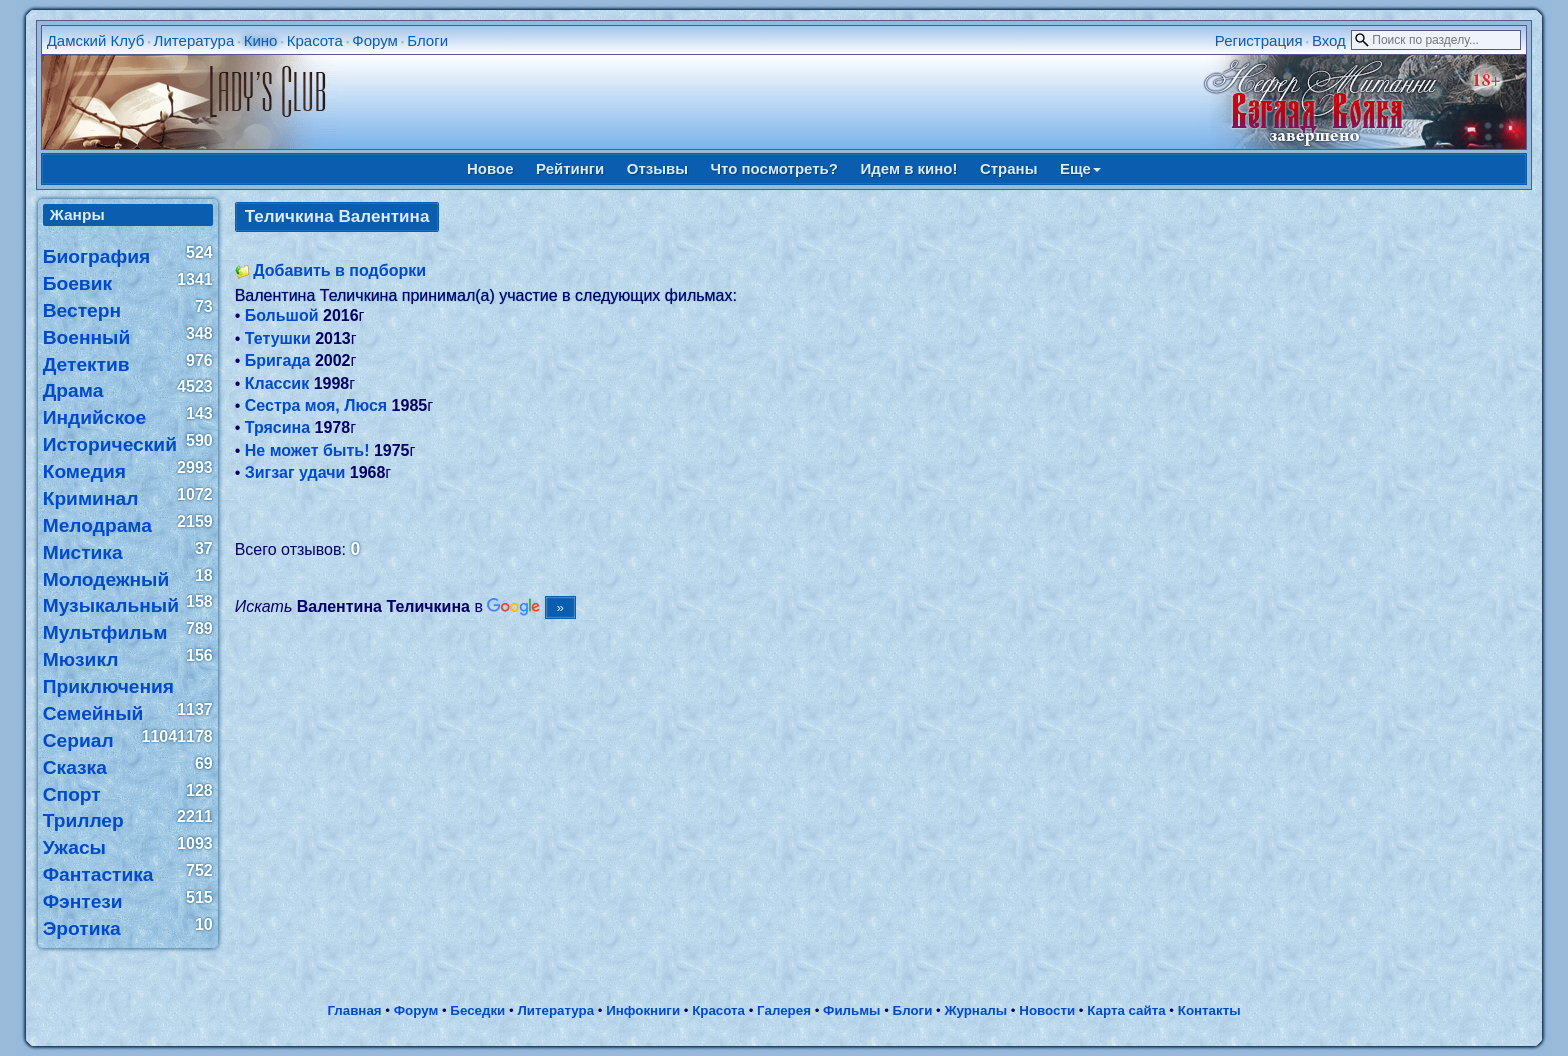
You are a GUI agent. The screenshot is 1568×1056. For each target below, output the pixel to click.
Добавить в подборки (339, 270)
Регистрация (1259, 40)
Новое (490, 168)
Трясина (277, 427)
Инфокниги (643, 1010)
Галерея (784, 1010)
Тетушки (278, 338)
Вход (1329, 40)
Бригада (278, 360)
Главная (354, 1010)
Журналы (975, 1010)
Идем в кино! (908, 168)
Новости (1047, 1010)
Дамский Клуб (96, 40)
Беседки (477, 1010)
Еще (1080, 168)
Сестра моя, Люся (316, 405)
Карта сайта (1126, 1010)
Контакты (1209, 1010)
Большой (282, 315)
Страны (1009, 168)
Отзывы (657, 168)
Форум (375, 40)
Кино (261, 40)
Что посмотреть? (774, 168)
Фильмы (851, 1010)
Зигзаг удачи (295, 472)
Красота (315, 40)
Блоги (427, 40)
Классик (277, 383)
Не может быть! (307, 450)
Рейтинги (570, 168)
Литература (194, 40)
